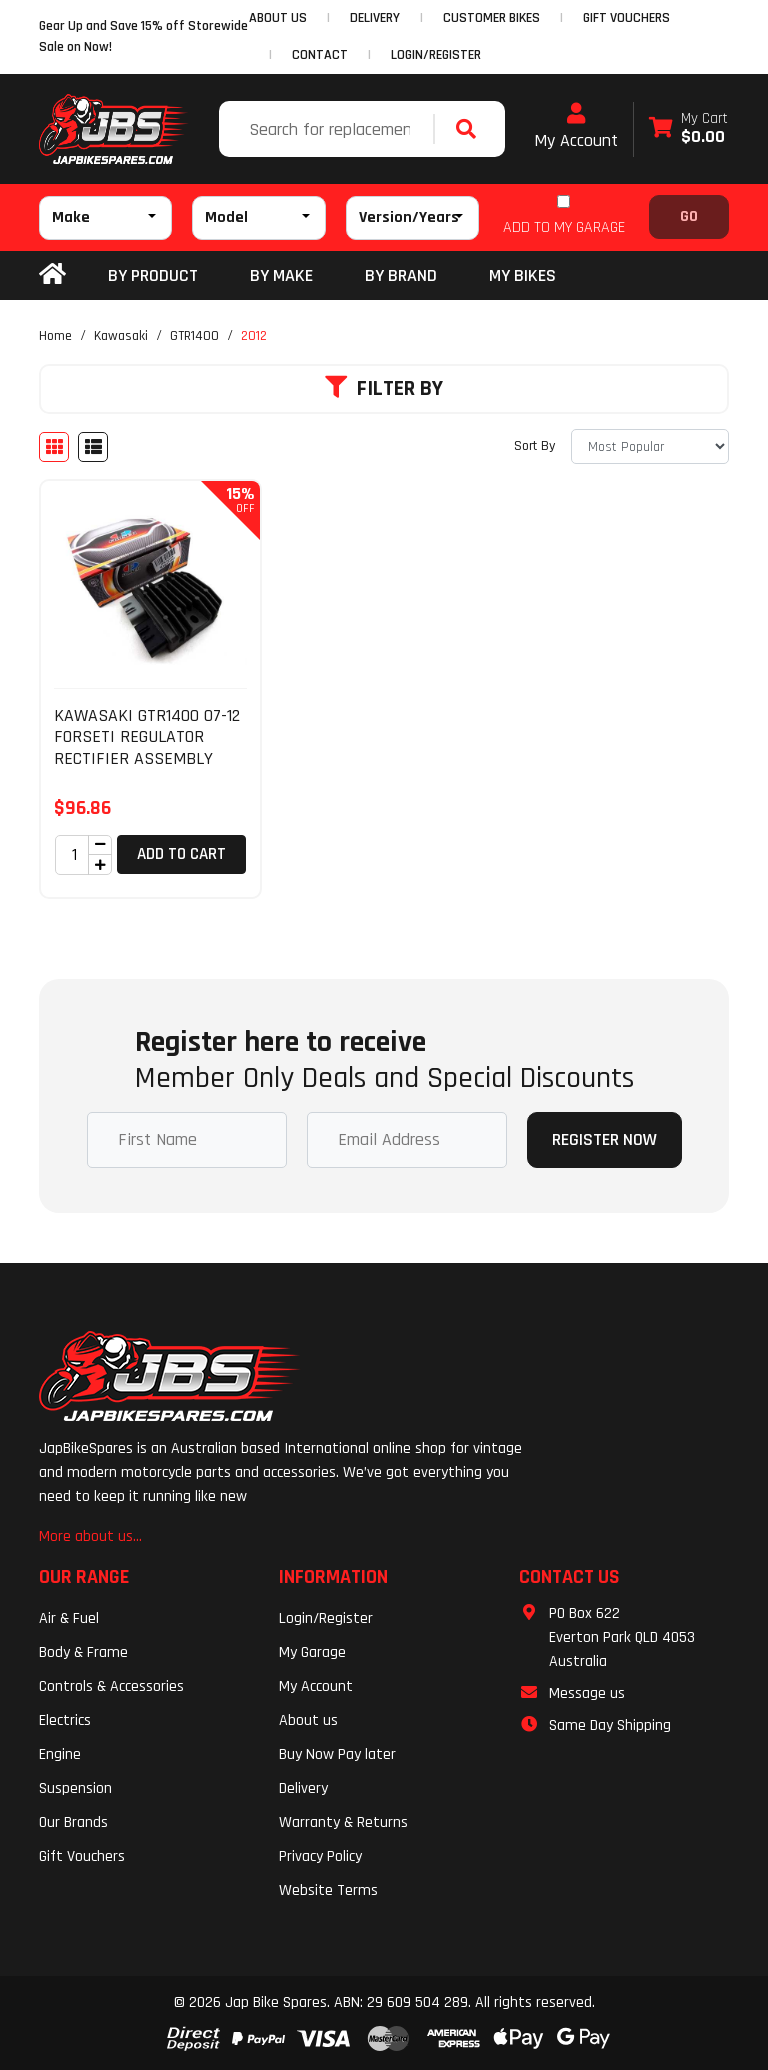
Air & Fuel (69, 1618)
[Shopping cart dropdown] (688, 129)
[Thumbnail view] (54, 447)
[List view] (93, 447)
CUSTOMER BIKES (491, 18)
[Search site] (471, 129)
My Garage (312, 1652)
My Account (576, 127)
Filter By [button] (384, 389)
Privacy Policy (320, 1856)
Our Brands (73, 1822)
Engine (60, 1754)
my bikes (522, 275)
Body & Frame (83, 1652)
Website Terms (328, 1890)
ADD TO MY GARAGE (564, 227)
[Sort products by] (650, 446)
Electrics (65, 1720)
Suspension (75, 1788)
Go (689, 216)
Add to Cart (181, 854)
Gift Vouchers (82, 1856)
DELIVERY (375, 18)
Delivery (303, 1788)
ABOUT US (278, 18)
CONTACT (320, 55)
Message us (587, 1693)
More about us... (90, 1536)
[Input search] (328, 129)
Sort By (534, 446)
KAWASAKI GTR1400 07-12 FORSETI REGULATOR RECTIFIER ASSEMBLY (147, 737)
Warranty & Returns (343, 1822)
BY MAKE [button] (281, 275)
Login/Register (436, 55)
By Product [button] (153, 275)
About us (308, 1720)
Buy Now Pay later (337, 1754)
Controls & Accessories (111, 1686)
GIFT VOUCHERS (626, 18)
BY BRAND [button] (401, 275)
